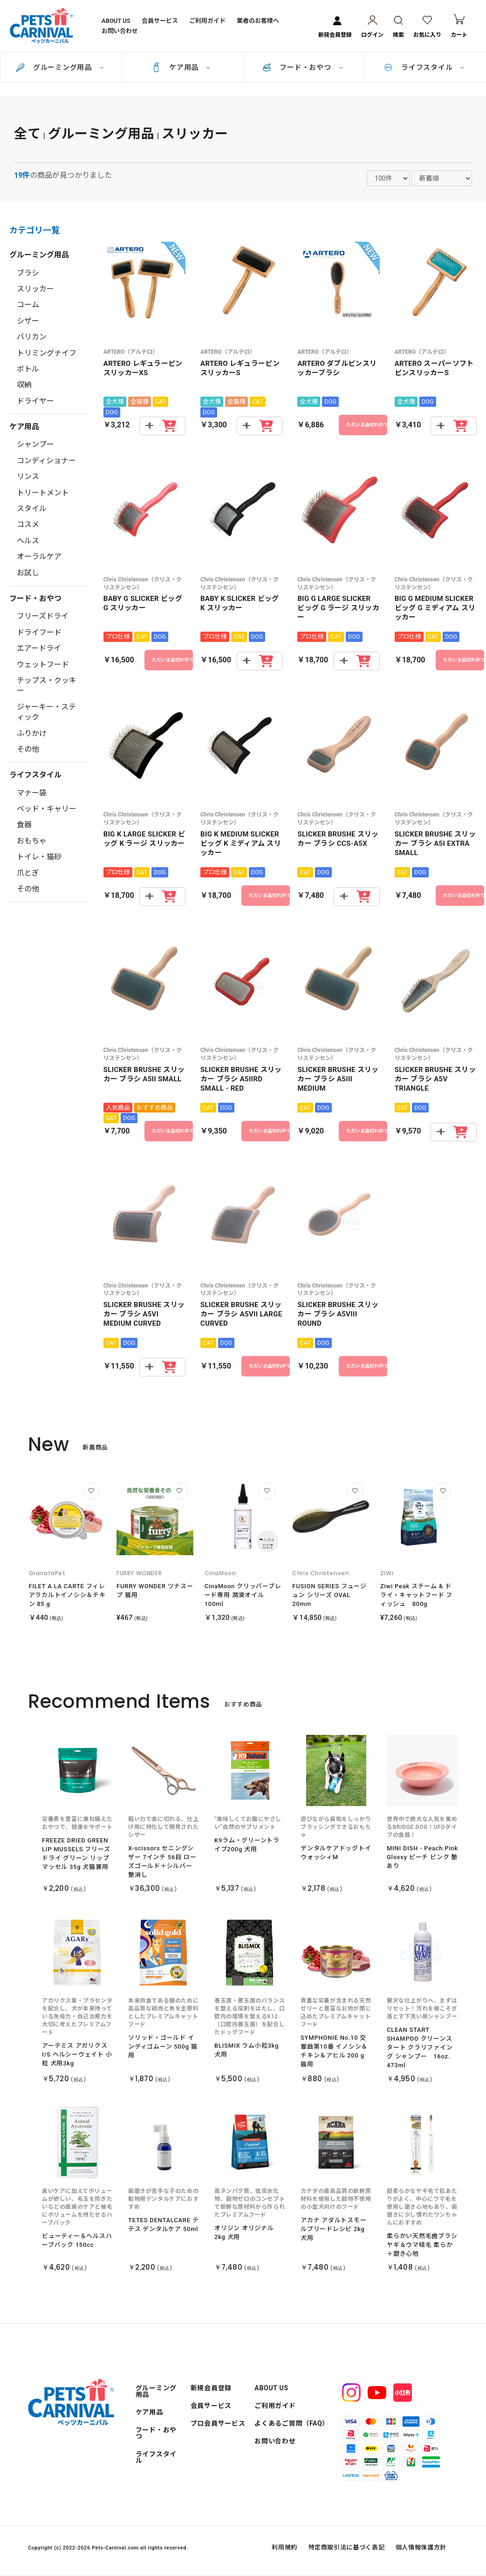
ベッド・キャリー (46, 808)
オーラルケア (39, 556)
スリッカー (195, 134)
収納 (24, 384)
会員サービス (160, 20)
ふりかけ (32, 733)
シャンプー (35, 444)
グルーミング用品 (62, 67)
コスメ (28, 524)
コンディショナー (46, 460)
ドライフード (39, 632)
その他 (28, 749)
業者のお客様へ (258, 20)
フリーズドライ (42, 616)
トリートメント (43, 492)
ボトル (28, 368)
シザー (28, 321)
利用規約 (284, 2547)
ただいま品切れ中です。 (366, 424)
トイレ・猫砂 (39, 856)
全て (27, 134)
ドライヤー (35, 401)
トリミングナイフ (46, 353)
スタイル (32, 508)
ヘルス (28, 540)
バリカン (32, 336)
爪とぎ (28, 873)
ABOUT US (116, 20)
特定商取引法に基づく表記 (346, 2547)
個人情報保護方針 (421, 2547)
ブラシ (28, 273)
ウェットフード (43, 664)
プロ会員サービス (218, 2423)
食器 (24, 824)
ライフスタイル (426, 67)
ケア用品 (184, 67)
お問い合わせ (120, 30)
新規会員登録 (211, 2388)
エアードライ (39, 648)
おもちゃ (32, 840)
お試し (28, 572)
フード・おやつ (305, 67)
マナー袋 (32, 793)
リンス (28, 476)
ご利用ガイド (207, 20)
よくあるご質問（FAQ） (291, 2423)
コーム (28, 304)
